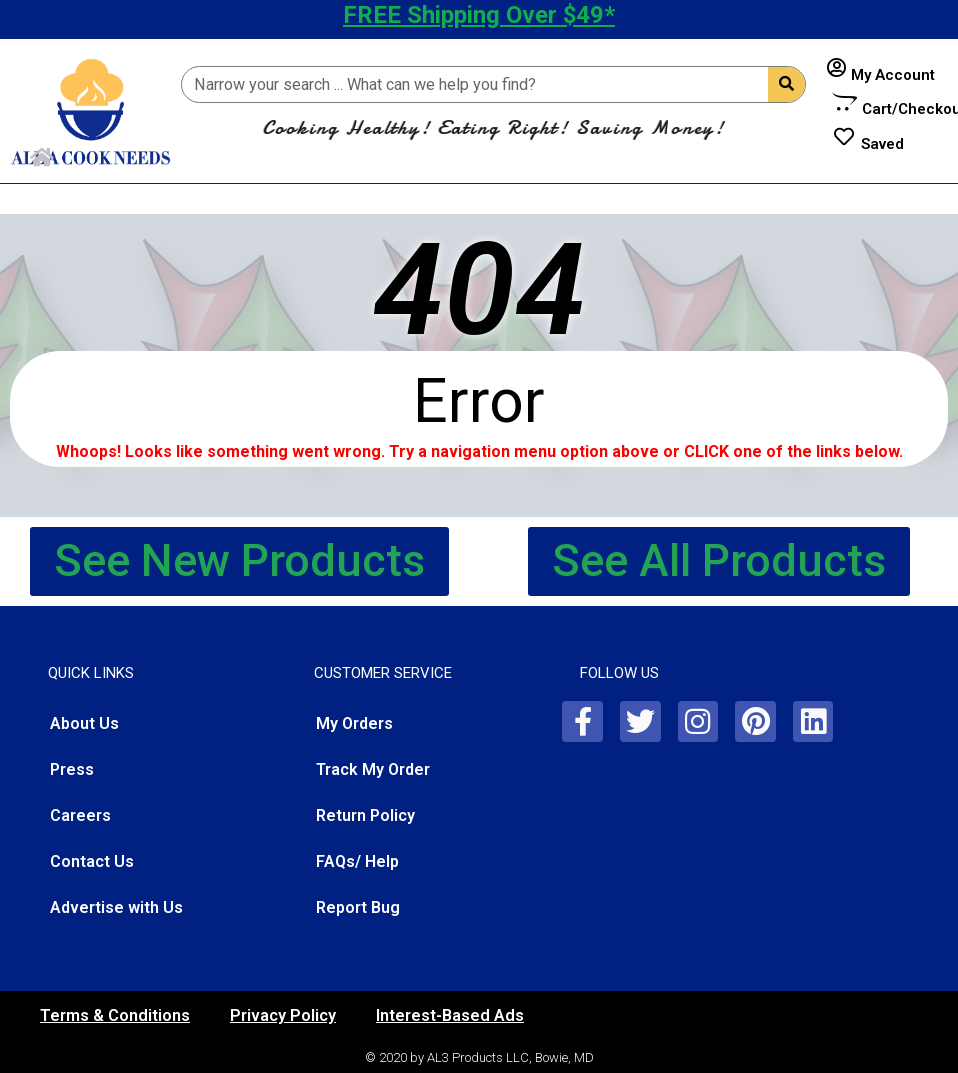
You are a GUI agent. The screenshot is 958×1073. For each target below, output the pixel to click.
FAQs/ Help (357, 861)
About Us (84, 723)
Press (72, 769)
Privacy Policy (283, 1015)
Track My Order (373, 769)
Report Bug (358, 907)
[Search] (786, 84)
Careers (80, 815)
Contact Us (92, 861)
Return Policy (365, 815)
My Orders (354, 723)
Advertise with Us (116, 907)
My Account (893, 75)
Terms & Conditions (115, 1015)
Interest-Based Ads (450, 1015)
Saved (882, 144)
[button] (239, 561)
